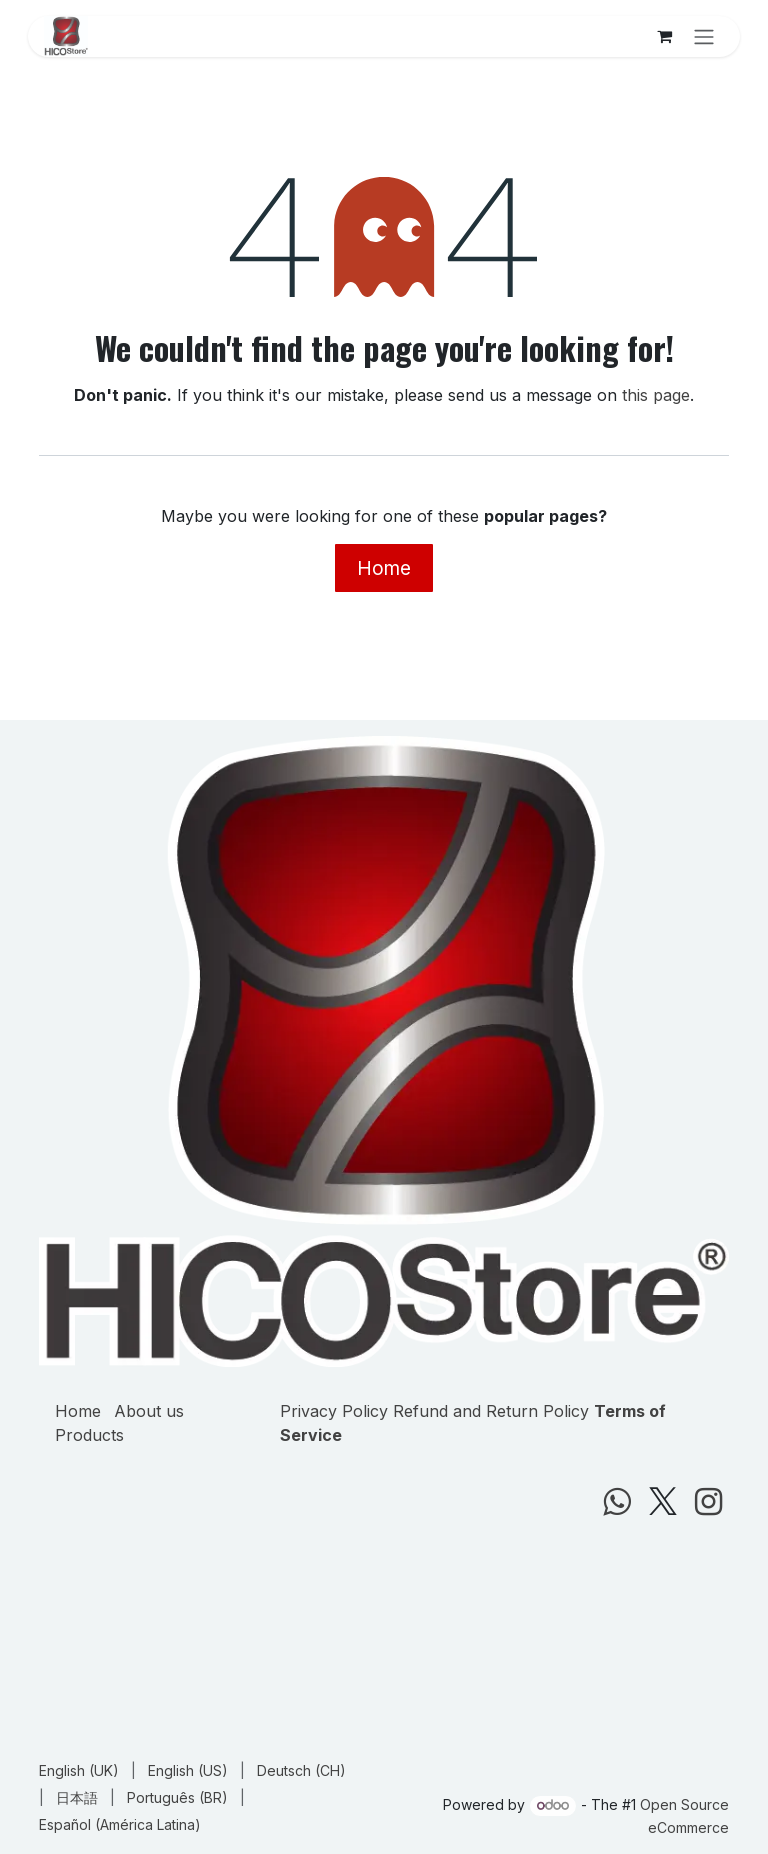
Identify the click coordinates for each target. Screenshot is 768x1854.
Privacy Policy (334, 1411)
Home (384, 568)
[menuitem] (79, 1770)
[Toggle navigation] (704, 36)
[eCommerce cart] (664, 36)
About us (149, 1411)
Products (89, 1435)
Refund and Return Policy (491, 1411)
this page (656, 395)
